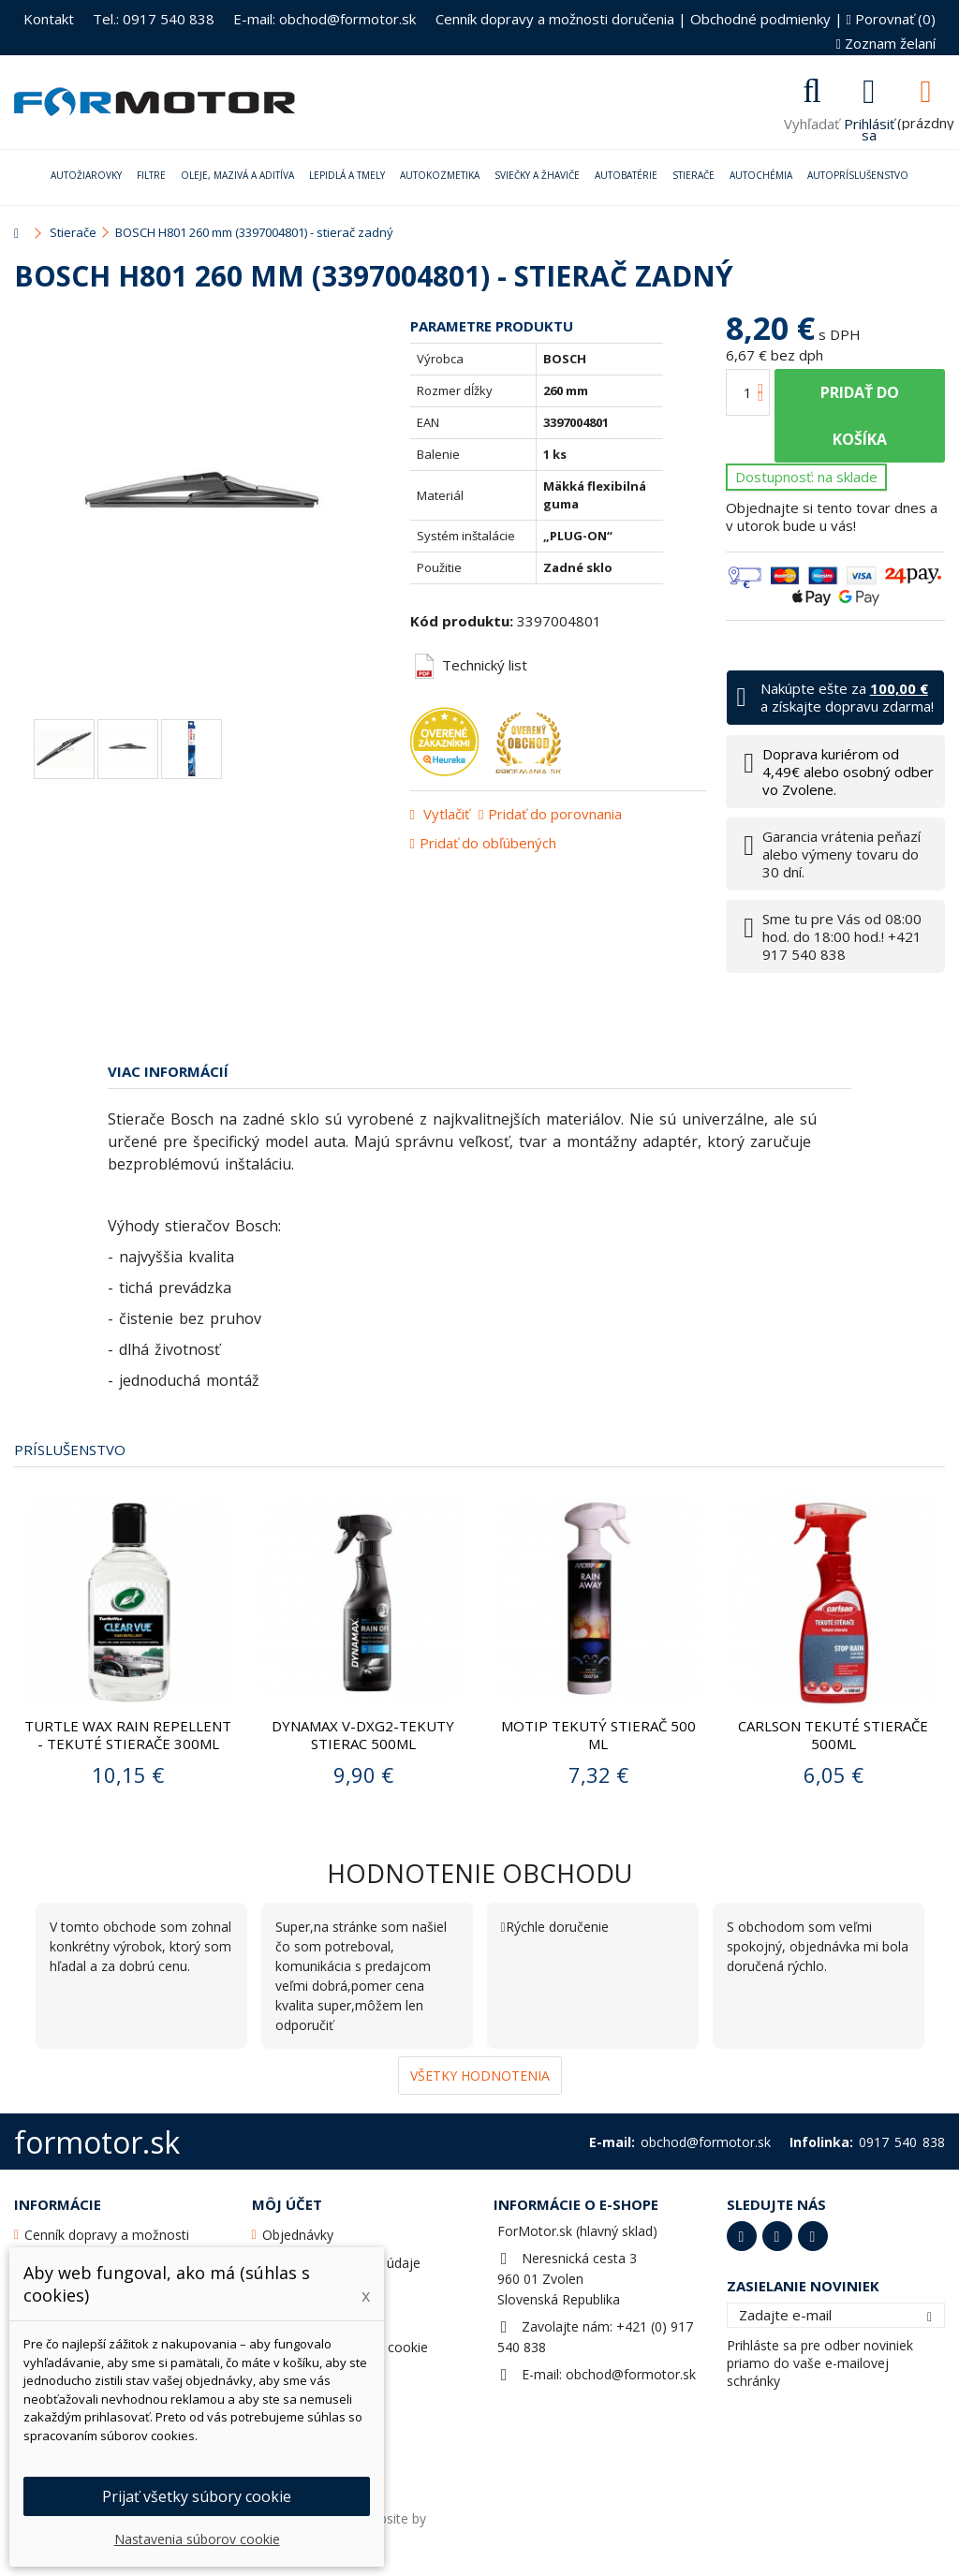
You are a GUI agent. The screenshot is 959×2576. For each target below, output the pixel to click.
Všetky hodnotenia (480, 2075)
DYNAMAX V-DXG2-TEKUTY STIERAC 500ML (363, 1734)
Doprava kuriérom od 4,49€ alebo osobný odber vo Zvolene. (848, 771)
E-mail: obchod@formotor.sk (324, 18)
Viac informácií (168, 1071)
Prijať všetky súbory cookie (196, 2496)
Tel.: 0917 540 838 (153, 18)
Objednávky (297, 2235)
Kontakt (48, 18)
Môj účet (287, 2204)
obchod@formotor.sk (631, 2374)
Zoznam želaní (886, 43)
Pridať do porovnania (555, 813)
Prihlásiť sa (869, 127)
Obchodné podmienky (760, 18)
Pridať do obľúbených (488, 842)
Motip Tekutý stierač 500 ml (598, 1734)
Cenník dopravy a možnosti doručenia (554, 18)
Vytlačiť (444, 813)
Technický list (471, 664)
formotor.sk (97, 2142)
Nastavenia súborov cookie (197, 2539)
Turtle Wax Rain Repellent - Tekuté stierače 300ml (127, 1734)
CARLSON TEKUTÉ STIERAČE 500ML (833, 1734)
